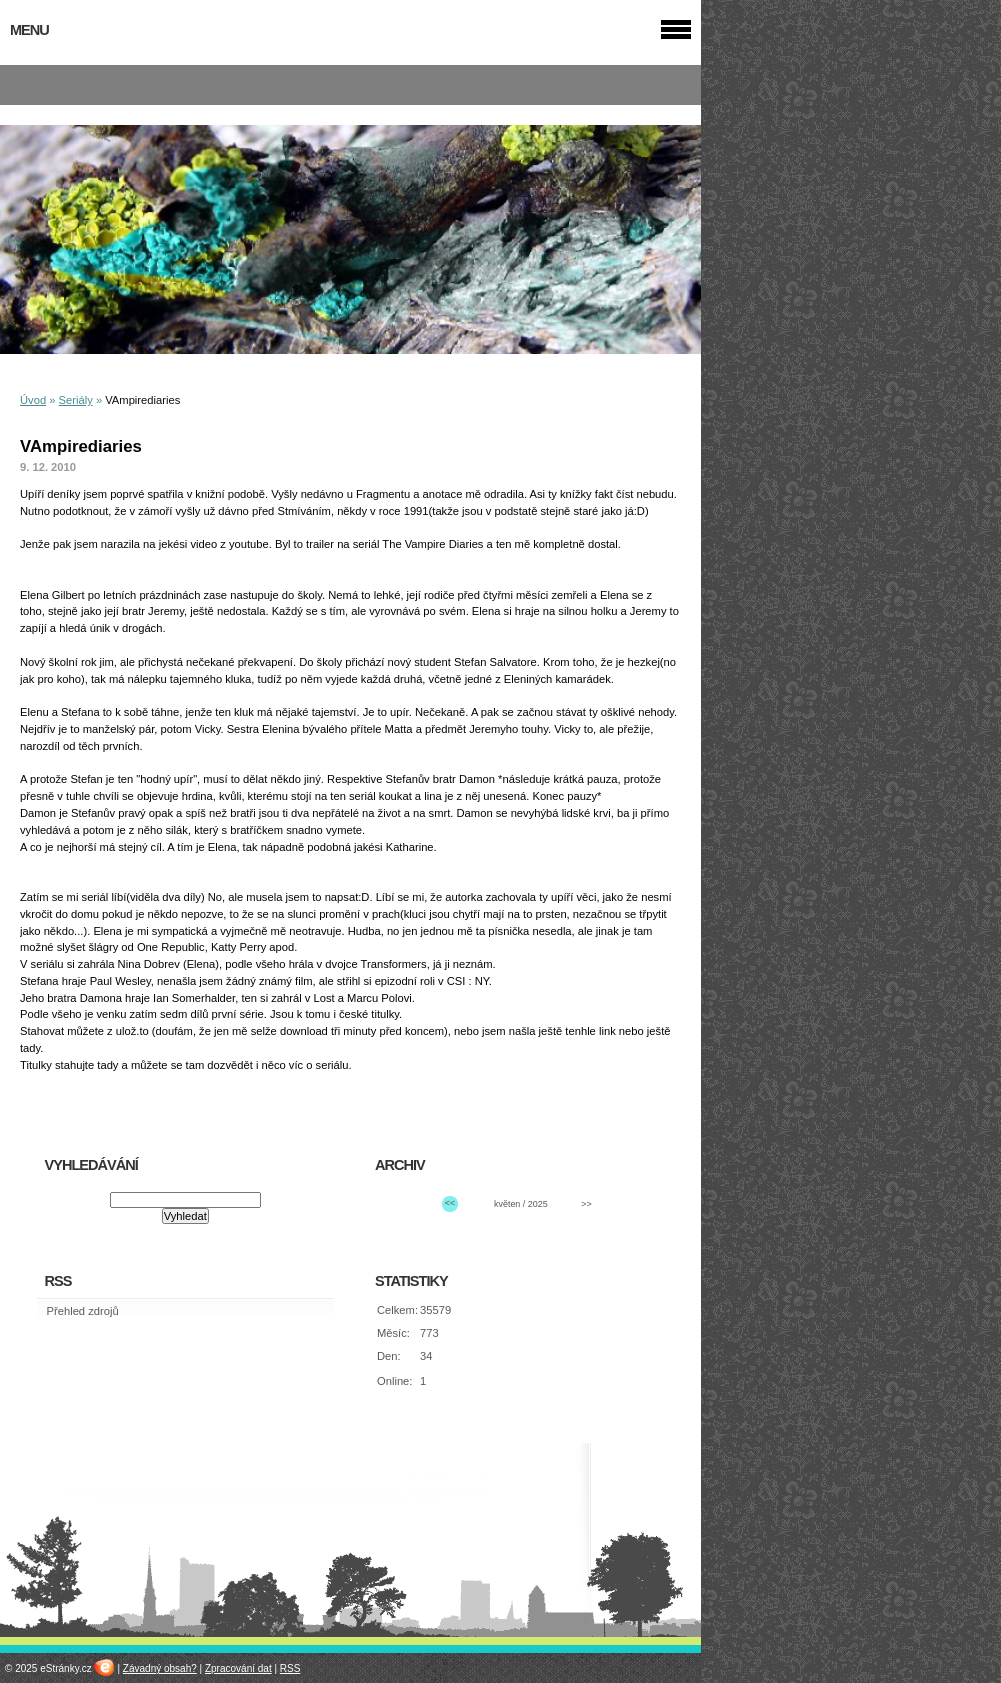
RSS (290, 1668)
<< (450, 1203)
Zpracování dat (238, 1668)
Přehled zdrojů (83, 1311)
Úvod (33, 400)
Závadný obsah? (160, 1668)
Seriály (76, 400)
